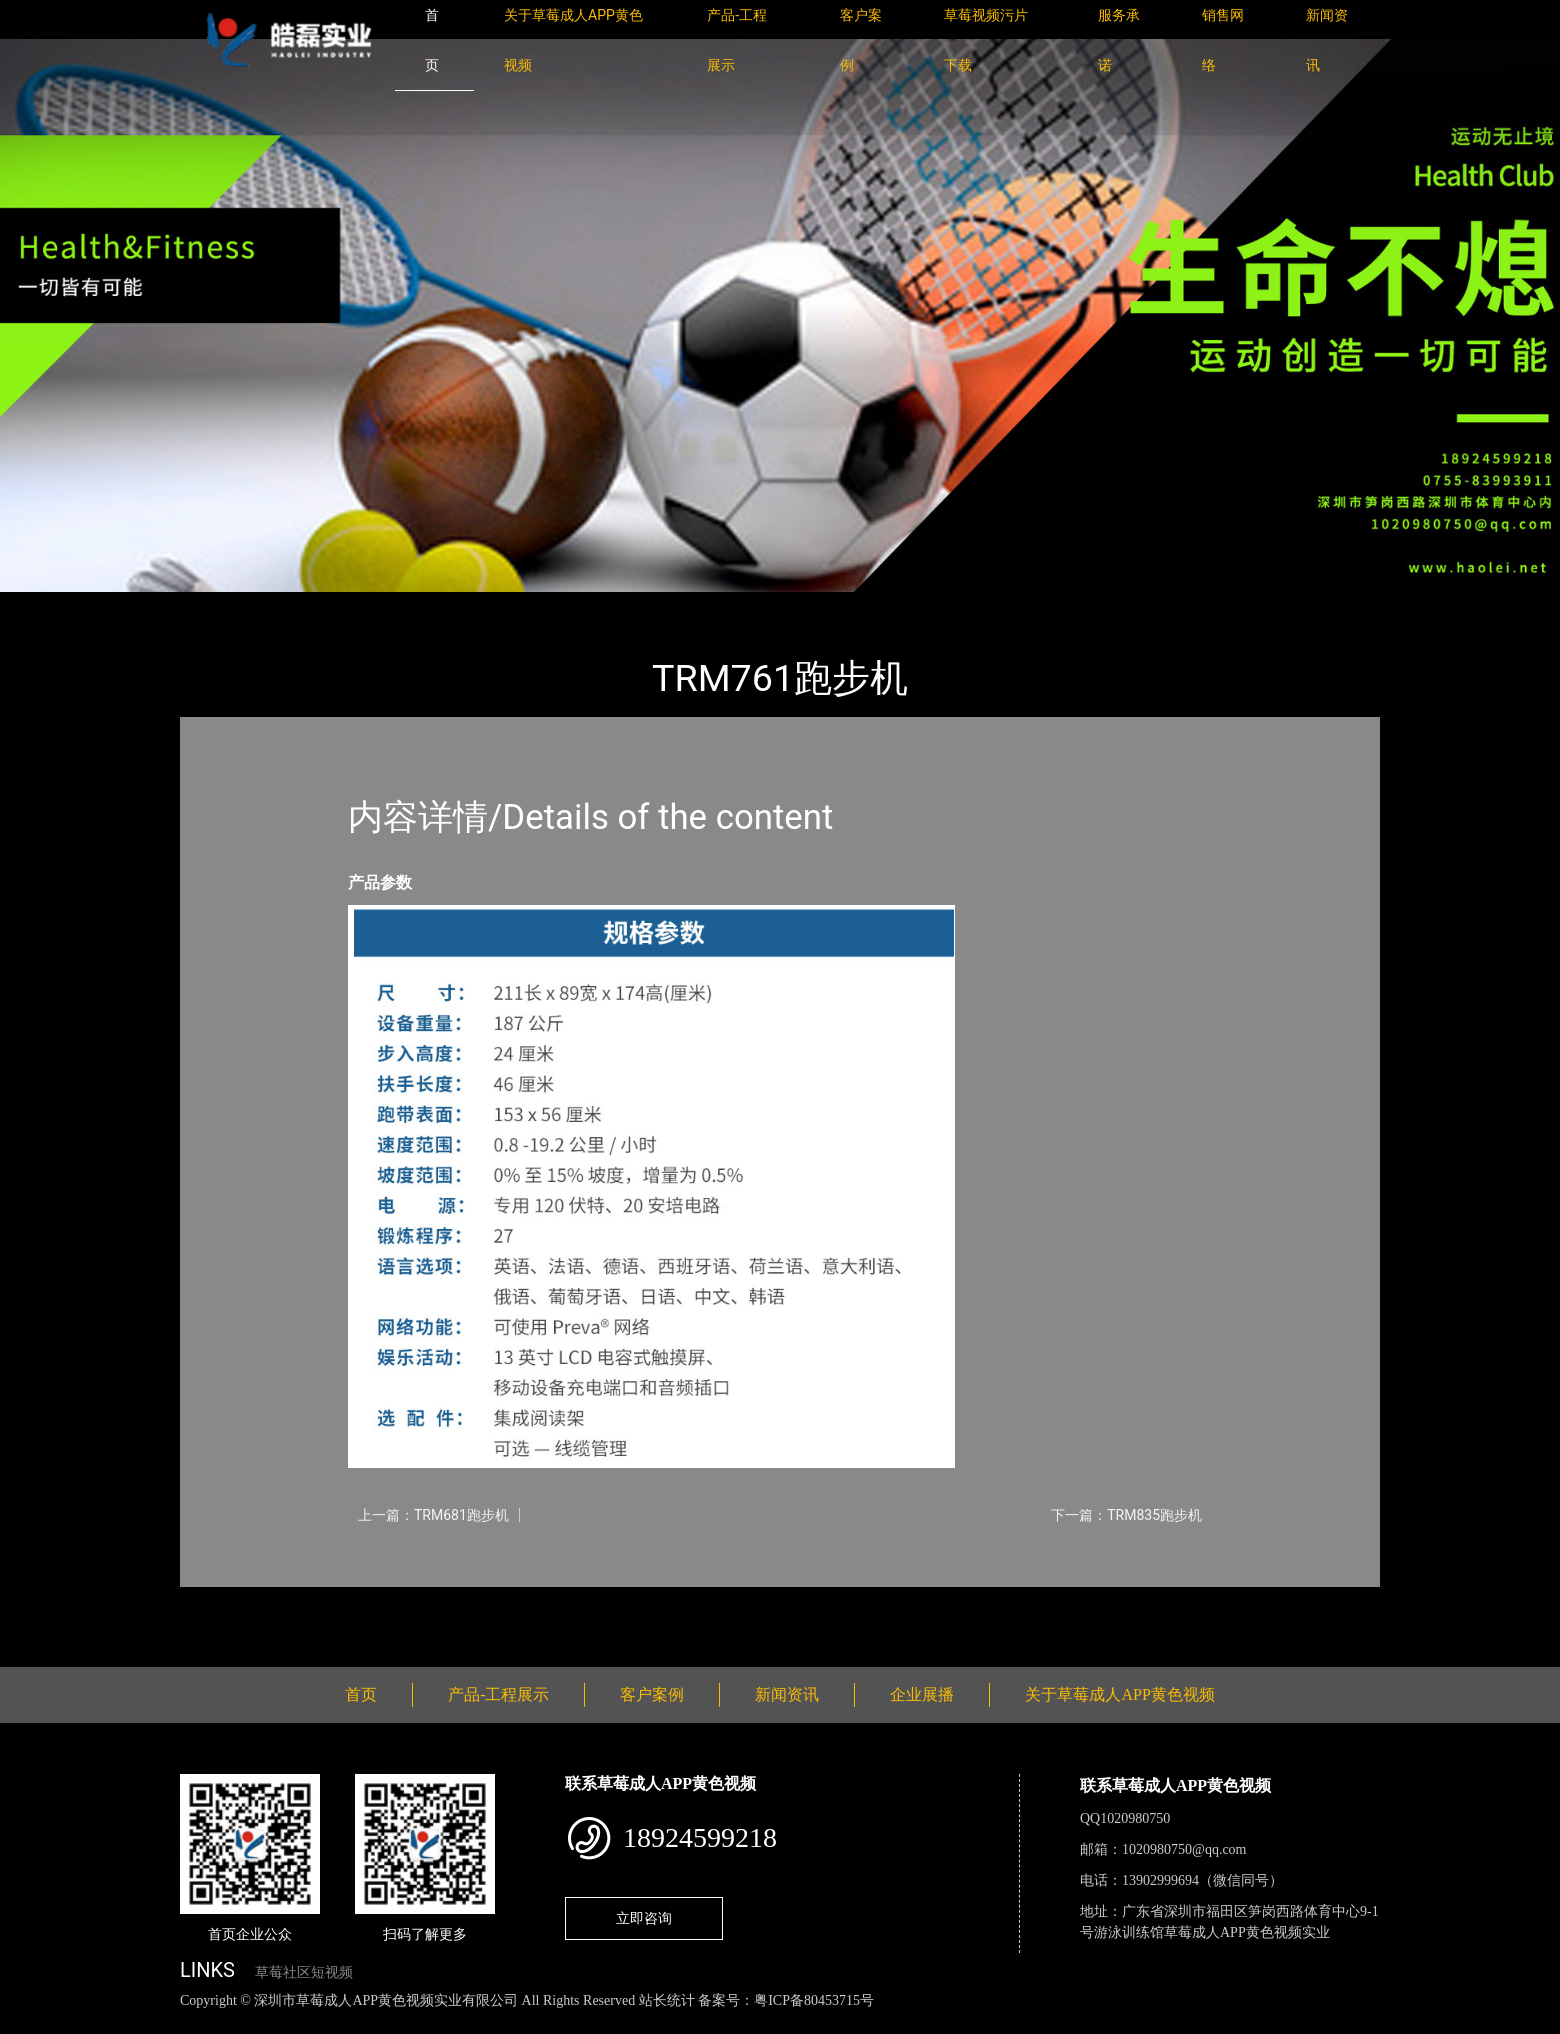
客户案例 (652, 1694)
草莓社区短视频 (304, 1972)
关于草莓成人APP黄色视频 (1119, 1694)
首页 (215, 605)
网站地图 (30, 2022)
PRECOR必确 (412, 605)
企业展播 (922, 1694)
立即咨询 (644, 1918)
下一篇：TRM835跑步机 (1126, 1515)
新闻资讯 (787, 1694)
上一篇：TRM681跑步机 (433, 1515)
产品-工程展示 (300, 605)
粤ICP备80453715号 (814, 2000)
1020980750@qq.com (1184, 1849)
